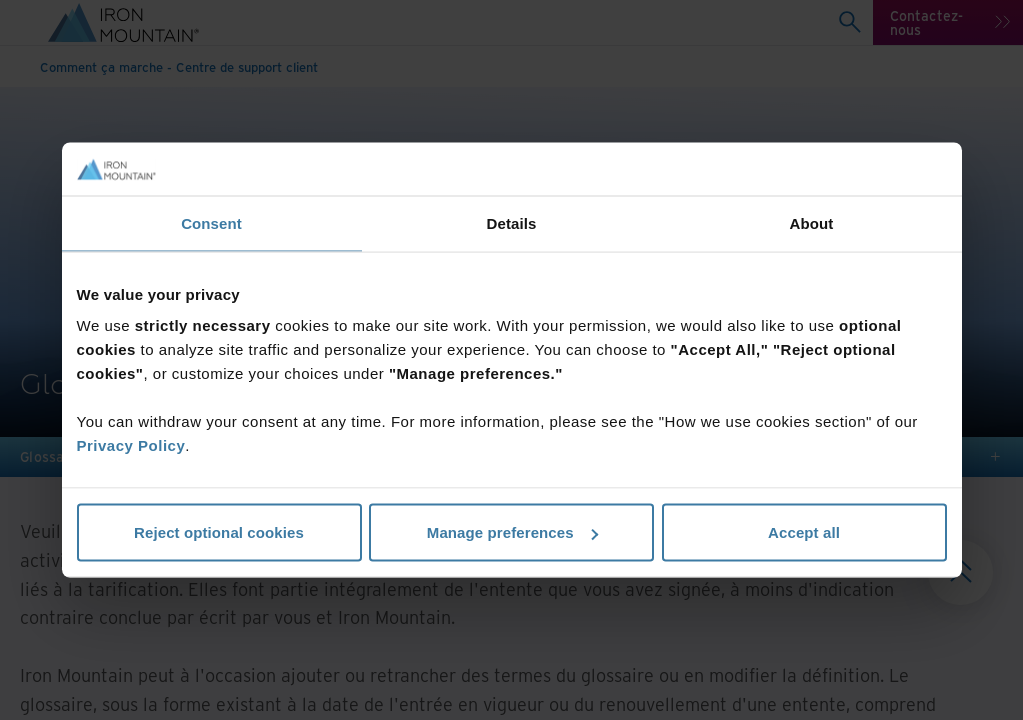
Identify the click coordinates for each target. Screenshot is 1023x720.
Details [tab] (512, 222)
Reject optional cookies (219, 532)
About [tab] (812, 222)
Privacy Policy (131, 445)
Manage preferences (512, 532)
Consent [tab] (211, 222)
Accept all (804, 532)
